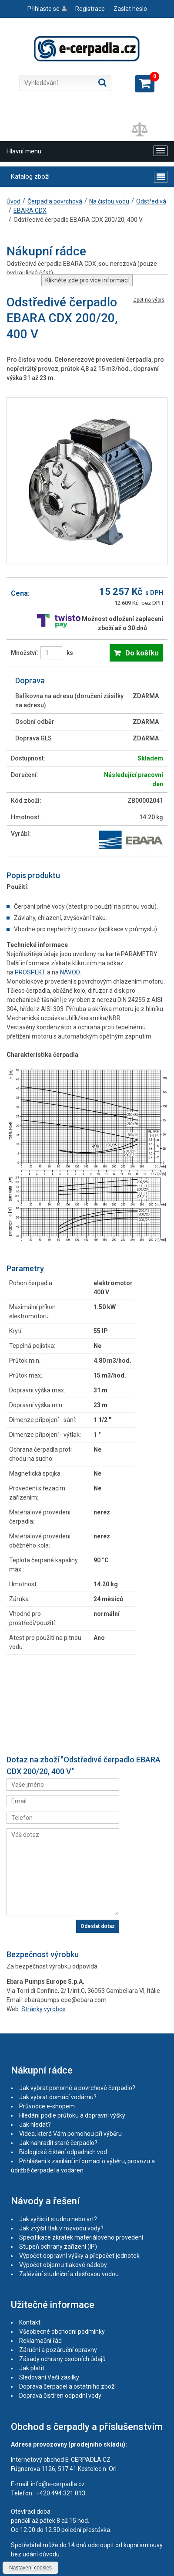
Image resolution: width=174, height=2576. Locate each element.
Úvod (13, 201)
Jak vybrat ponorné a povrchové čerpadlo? (77, 2087)
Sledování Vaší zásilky (49, 2377)
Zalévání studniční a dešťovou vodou (69, 2274)
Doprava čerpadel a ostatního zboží (67, 2386)
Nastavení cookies (30, 2568)
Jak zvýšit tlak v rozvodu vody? (61, 2228)
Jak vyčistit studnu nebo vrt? (58, 2219)
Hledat (102, 82)
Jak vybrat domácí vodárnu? (58, 2097)
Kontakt (29, 2322)
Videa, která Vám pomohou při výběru (70, 2133)
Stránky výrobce (43, 2009)
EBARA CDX (30, 210)
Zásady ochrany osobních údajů (62, 2358)
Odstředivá (151, 201)
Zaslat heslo (130, 8)
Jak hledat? (35, 2124)
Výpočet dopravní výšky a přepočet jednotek (79, 2255)
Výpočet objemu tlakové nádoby (63, 2264)
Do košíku (142, 652)
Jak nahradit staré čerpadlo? (58, 2142)
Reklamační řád (40, 2340)
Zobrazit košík (144, 83)
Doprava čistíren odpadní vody (60, 2395)
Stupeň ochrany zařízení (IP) (58, 2246)
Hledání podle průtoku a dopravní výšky (72, 2115)
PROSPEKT (30, 972)
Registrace (90, 8)
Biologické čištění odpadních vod (63, 2151)
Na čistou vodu (109, 201)
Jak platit (31, 2368)
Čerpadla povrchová (54, 201)
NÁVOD (70, 972)
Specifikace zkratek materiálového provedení (81, 2237)
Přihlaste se (43, 8)
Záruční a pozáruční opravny (58, 2349)
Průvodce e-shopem (47, 2106)
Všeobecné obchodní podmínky (62, 2331)
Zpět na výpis (148, 300)
